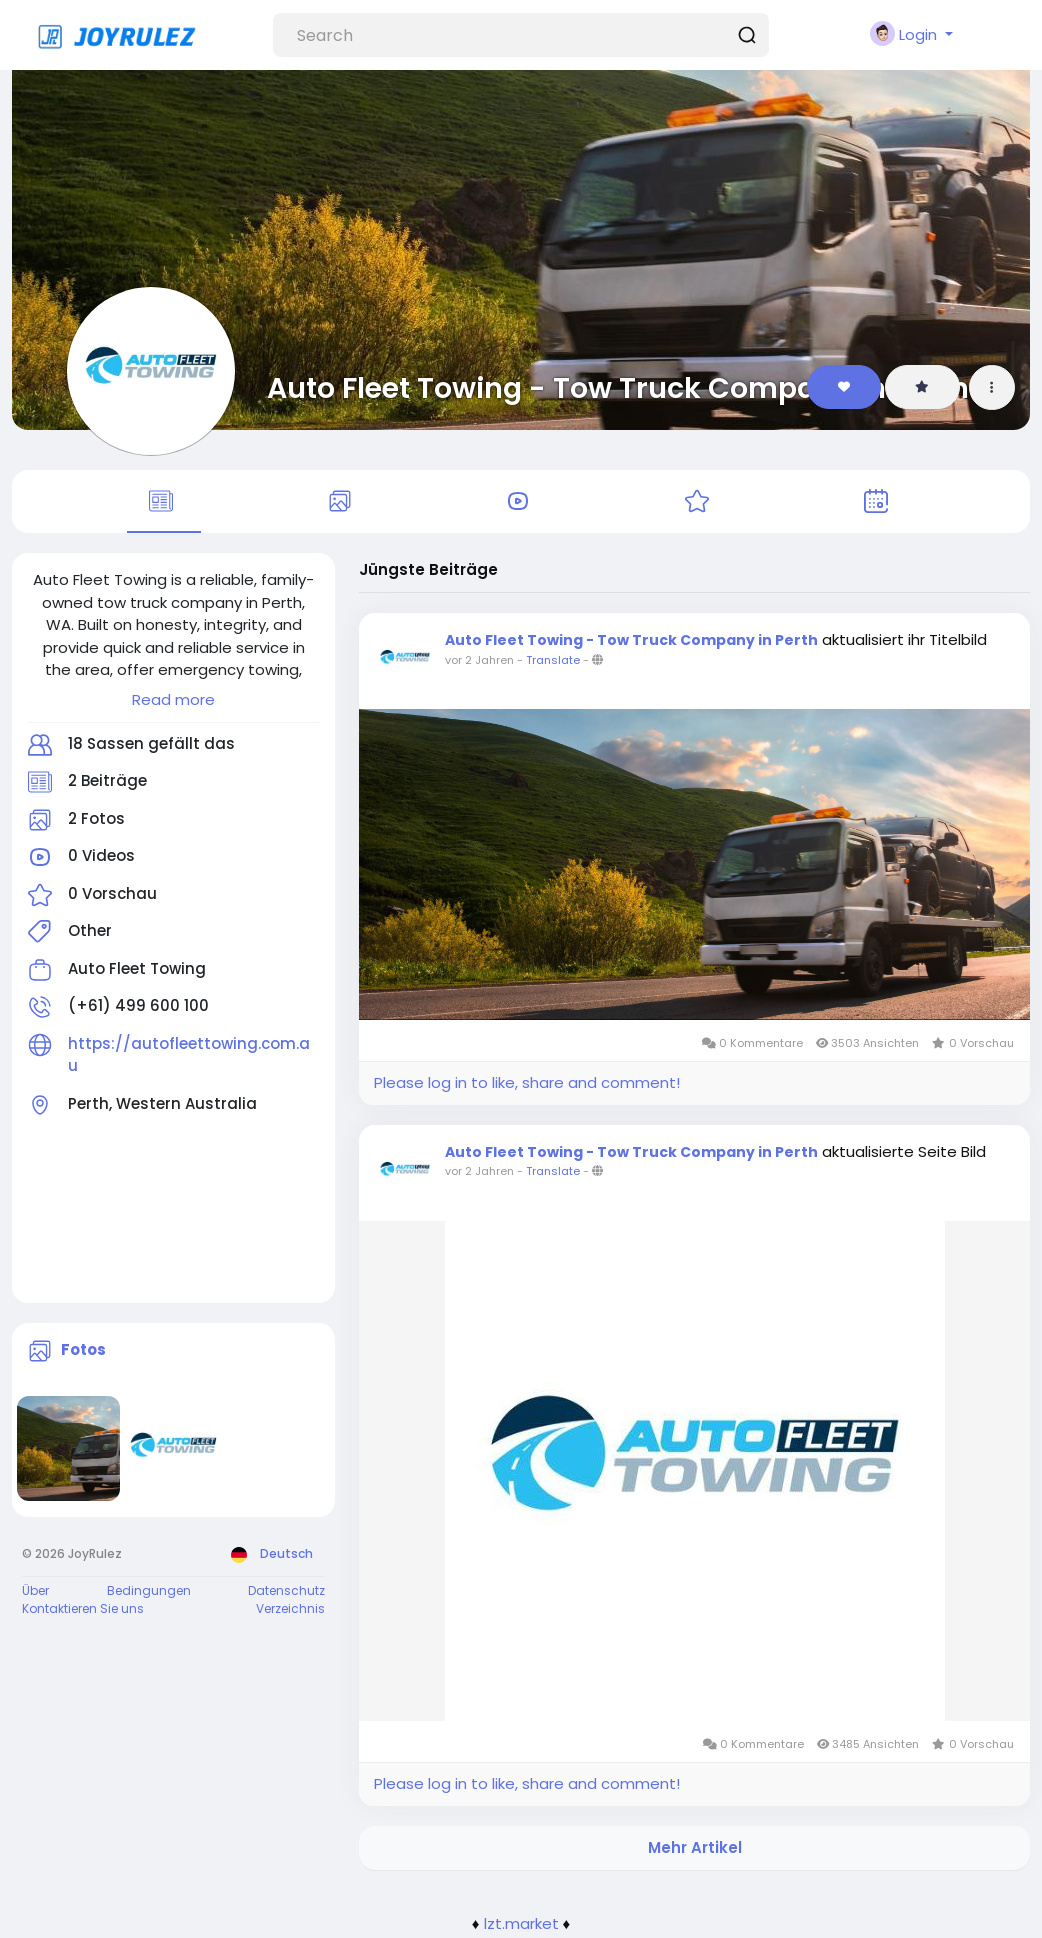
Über (35, 1593)
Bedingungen (149, 1593)
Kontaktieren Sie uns (83, 1611)
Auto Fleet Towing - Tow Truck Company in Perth (618, 388)
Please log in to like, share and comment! (527, 1085)
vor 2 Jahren (479, 663)
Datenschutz (286, 1593)
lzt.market (521, 1925)
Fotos (83, 1352)
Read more (173, 702)
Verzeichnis (290, 1611)
